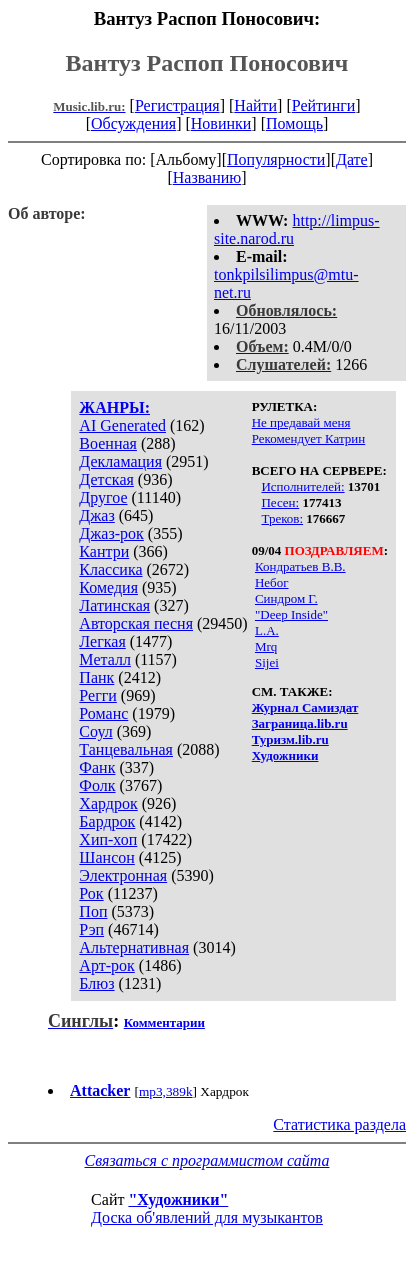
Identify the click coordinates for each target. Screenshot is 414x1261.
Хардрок (108, 803)
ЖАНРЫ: (114, 407)
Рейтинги (324, 105)
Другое (103, 497)
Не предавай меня (301, 422)
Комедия (108, 587)
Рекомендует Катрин (309, 438)
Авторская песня (136, 623)
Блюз (96, 983)
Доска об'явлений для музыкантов (207, 1217)
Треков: (282, 518)
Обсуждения (133, 123)
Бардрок (107, 821)
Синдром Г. (286, 598)
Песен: (280, 502)
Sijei (267, 662)
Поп (93, 911)
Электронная (123, 875)
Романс (103, 713)
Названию (207, 177)
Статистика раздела (339, 1124)
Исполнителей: (302, 486)
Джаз (96, 515)
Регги (97, 695)
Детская (106, 479)
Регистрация (177, 105)
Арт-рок (106, 965)
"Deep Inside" (291, 614)
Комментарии (164, 1022)
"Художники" (178, 1199)
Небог (272, 582)
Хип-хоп (108, 839)
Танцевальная (126, 749)
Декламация (120, 461)
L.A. (267, 630)
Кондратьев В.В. (300, 566)
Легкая (102, 641)
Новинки (221, 123)
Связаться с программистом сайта (207, 1160)
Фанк (97, 767)
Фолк (97, 785)
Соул (95, 731)
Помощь (294, 123)
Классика (110, 569)
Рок (91, 893)
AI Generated (122, 425)
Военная (108, 443)
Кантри (104, 551)
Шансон (106, 857)
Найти (255, 105)
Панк (96, 677)
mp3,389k (166, 1091)
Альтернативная (134, 947)
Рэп (91, 929)
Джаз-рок (111, 533)
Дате (352, 159)
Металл (105, 659)
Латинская (114, 605)
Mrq (266, 646)
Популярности (276, 159)
